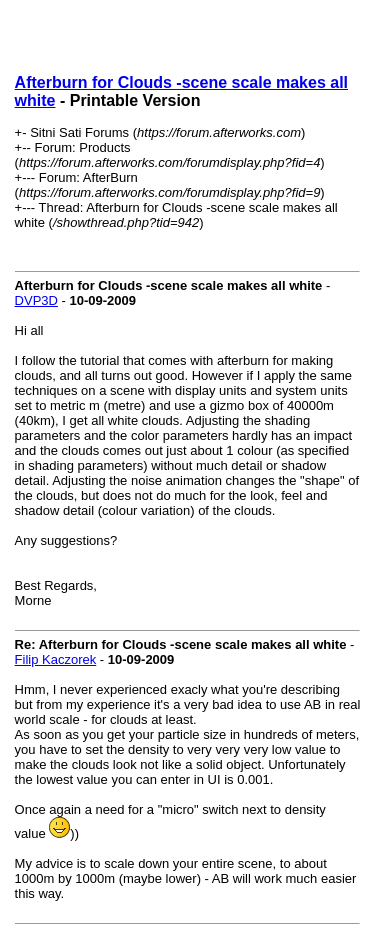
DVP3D (36, 300)
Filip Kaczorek (56, 659)
